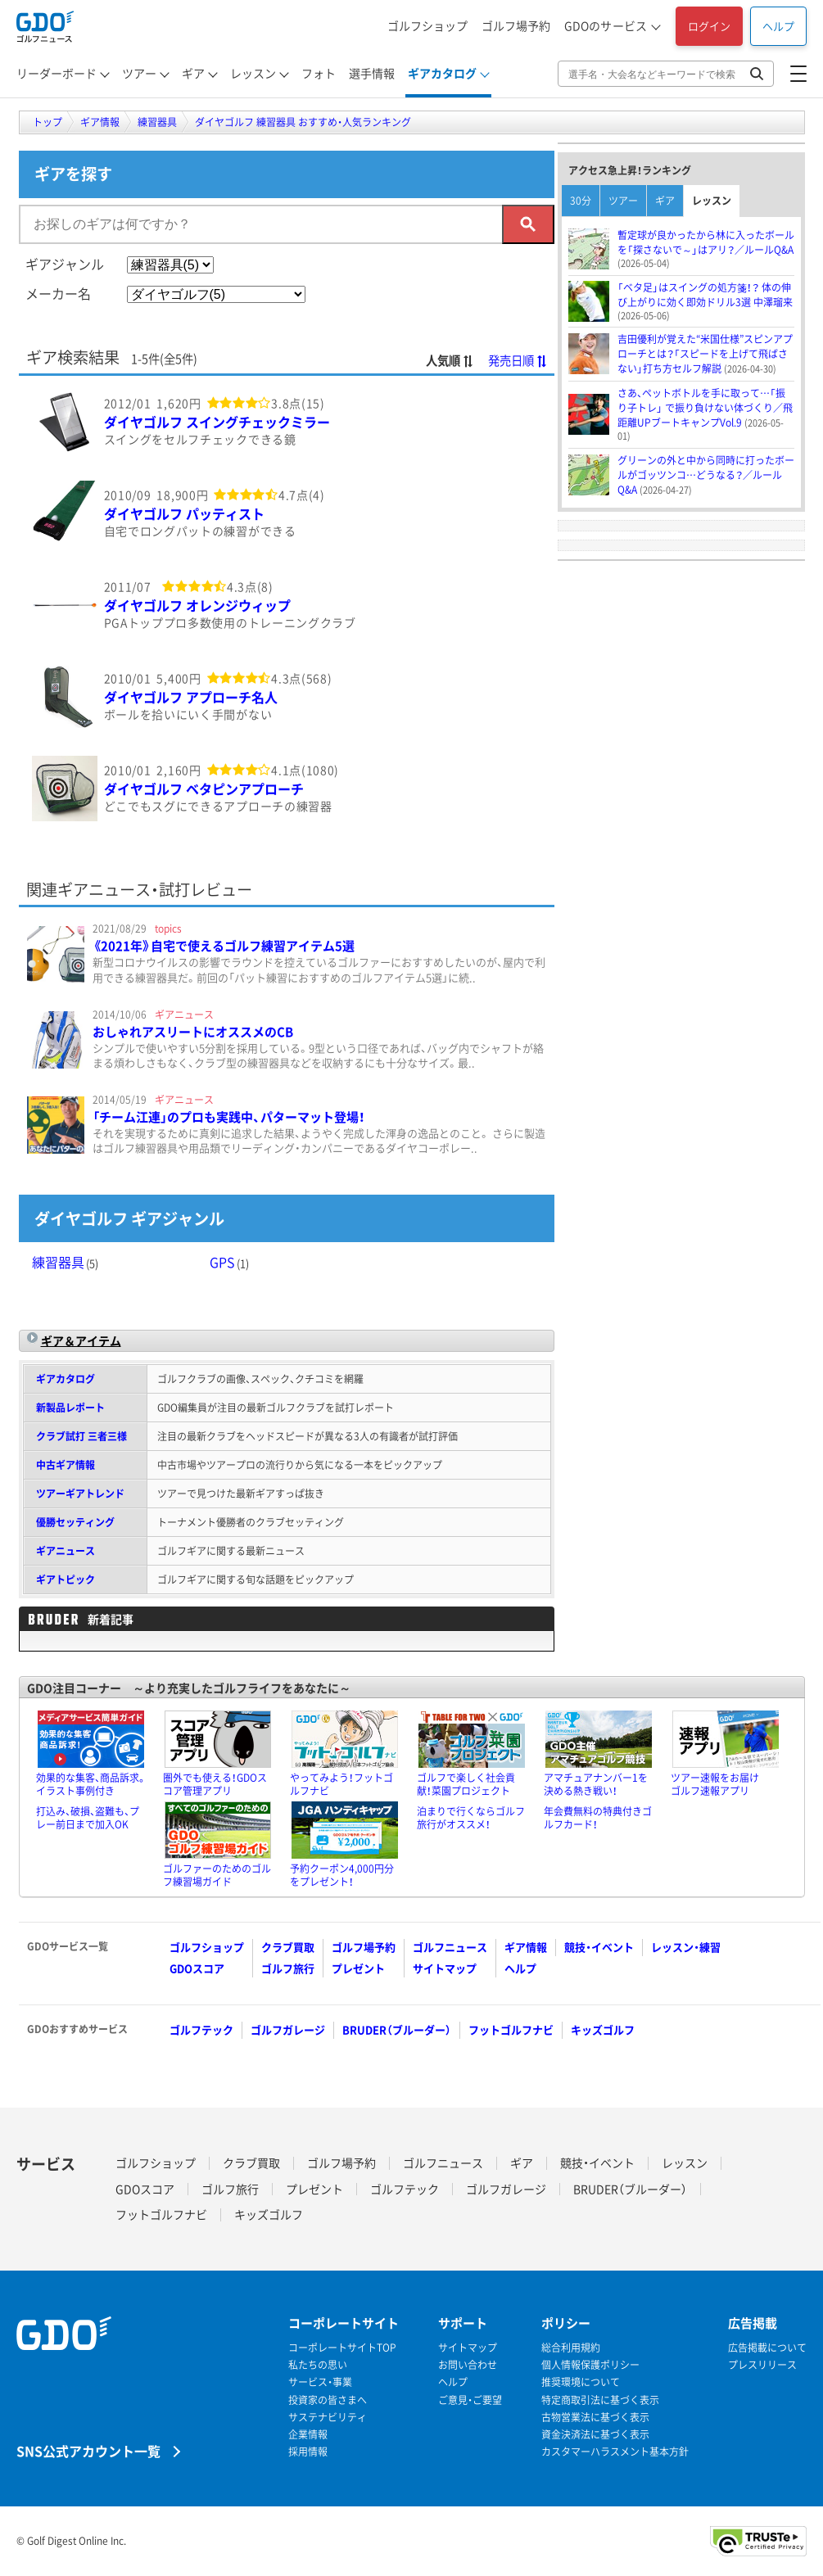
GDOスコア (197, 1968)
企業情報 (308, 2434)
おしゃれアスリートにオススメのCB (193, 1032)
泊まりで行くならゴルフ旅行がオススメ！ (471, 1818)
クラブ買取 (287, 1947)
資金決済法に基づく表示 (595, 2434)
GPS (229, 1262)
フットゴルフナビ (511, 2029)
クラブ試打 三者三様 (81, 1436)
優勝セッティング (75, 1522)
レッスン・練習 (686, 1947)
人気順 (450, 360)
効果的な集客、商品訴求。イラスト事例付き (91, 1784)
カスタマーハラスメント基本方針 (615, 2452)
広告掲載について (767, 2348)
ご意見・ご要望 (470, 2400)
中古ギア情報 (65, 1464)
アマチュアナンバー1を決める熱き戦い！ (596, 1784)
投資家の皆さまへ (327, 2400)
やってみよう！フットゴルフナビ (341, 1784)
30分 (580, 200)
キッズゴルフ (603, 2029)
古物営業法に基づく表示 (595, 2417)
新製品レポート (70, 1407)
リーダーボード (56, 73)
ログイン (709, 26)
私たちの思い (317, 2365)
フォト (318, 73)
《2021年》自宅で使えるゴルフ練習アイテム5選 (224, 946)
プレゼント (358, 1968)
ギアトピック (65, 1579)
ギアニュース (65, 1550)
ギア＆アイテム (81, 1340)
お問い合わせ (467, 2365)
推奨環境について (580, 2382)
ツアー (139, 73)
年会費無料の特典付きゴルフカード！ (598, 1818)
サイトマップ (445, 1968)
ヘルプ (778, 26)
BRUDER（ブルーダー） (396, 2029)
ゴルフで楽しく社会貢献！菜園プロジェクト (466, 1784)
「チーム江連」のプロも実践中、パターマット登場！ (229, 1117)
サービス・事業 (320, 2382)
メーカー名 (58, 293)
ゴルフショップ (427, 25)
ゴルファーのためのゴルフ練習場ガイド (217, 1875)
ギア (193, 73)
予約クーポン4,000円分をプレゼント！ (342, 1875)
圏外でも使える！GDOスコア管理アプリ (215, 1784)
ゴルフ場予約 (516, 25)
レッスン (253, 73)
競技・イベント (599, 1947)
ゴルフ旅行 (287, 1968)
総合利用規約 (570, 2348)
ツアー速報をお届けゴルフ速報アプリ (715, 1784)
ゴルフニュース (450, 1947)
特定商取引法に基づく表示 (600, 2400)
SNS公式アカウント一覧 (88, 2450)
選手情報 (372, 73)
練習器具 (65, 1262)
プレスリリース (762, 2365)
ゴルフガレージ (288, 2029)
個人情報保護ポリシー (590, 2365)
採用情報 (308, 2452)
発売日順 (518, 360)
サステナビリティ (327, 2417)
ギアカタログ (442, 73)
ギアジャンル (64, 263)
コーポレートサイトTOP (342, 2348)
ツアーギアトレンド (80, 1493)
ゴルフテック (201, 2029)
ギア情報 (525, 1947)
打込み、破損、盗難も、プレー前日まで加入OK (87, 1818)
